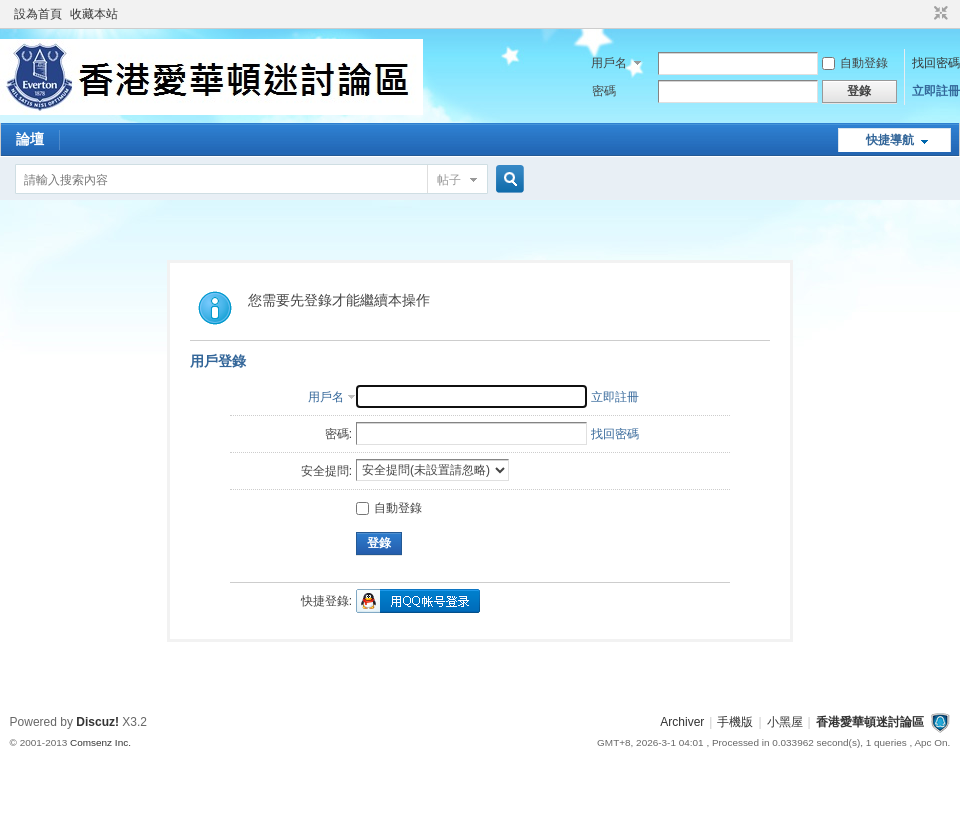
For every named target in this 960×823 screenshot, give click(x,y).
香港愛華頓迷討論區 (870, 722)
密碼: (338, 434)
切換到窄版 (938, 14)
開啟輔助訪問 (922, 14)
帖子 (449, 180)
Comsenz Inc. (100, 742)
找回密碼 (936, 63)
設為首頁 (38, 14)
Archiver (682, 722)
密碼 (604, 91)
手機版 (735, 722)
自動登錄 (855, 63)
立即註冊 (936, 91)
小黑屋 (785, 722)
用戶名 (609, 63)
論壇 (30, 139)
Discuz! (97, 722)
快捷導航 (890, 140)
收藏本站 (94, 14)
